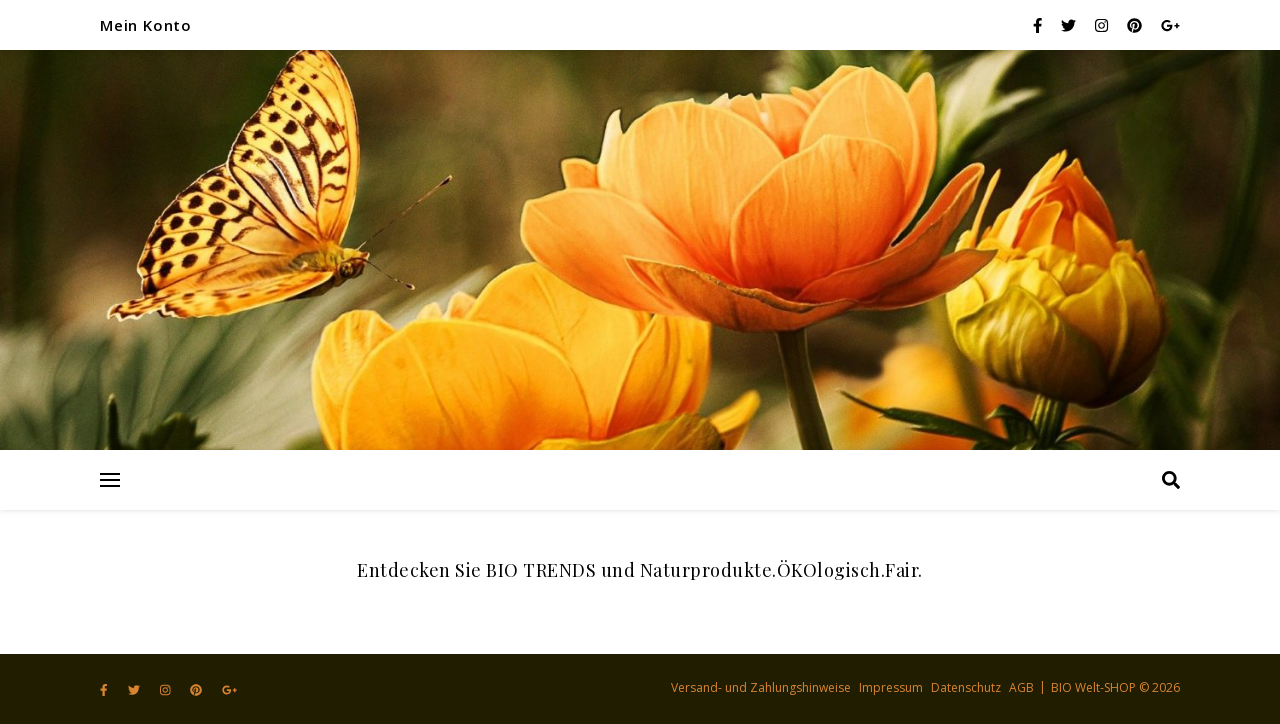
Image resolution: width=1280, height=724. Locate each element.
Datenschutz (966, 687)
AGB (1021, 687)
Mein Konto (146, 25)
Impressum (891, 687)
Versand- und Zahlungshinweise (761, 687)
